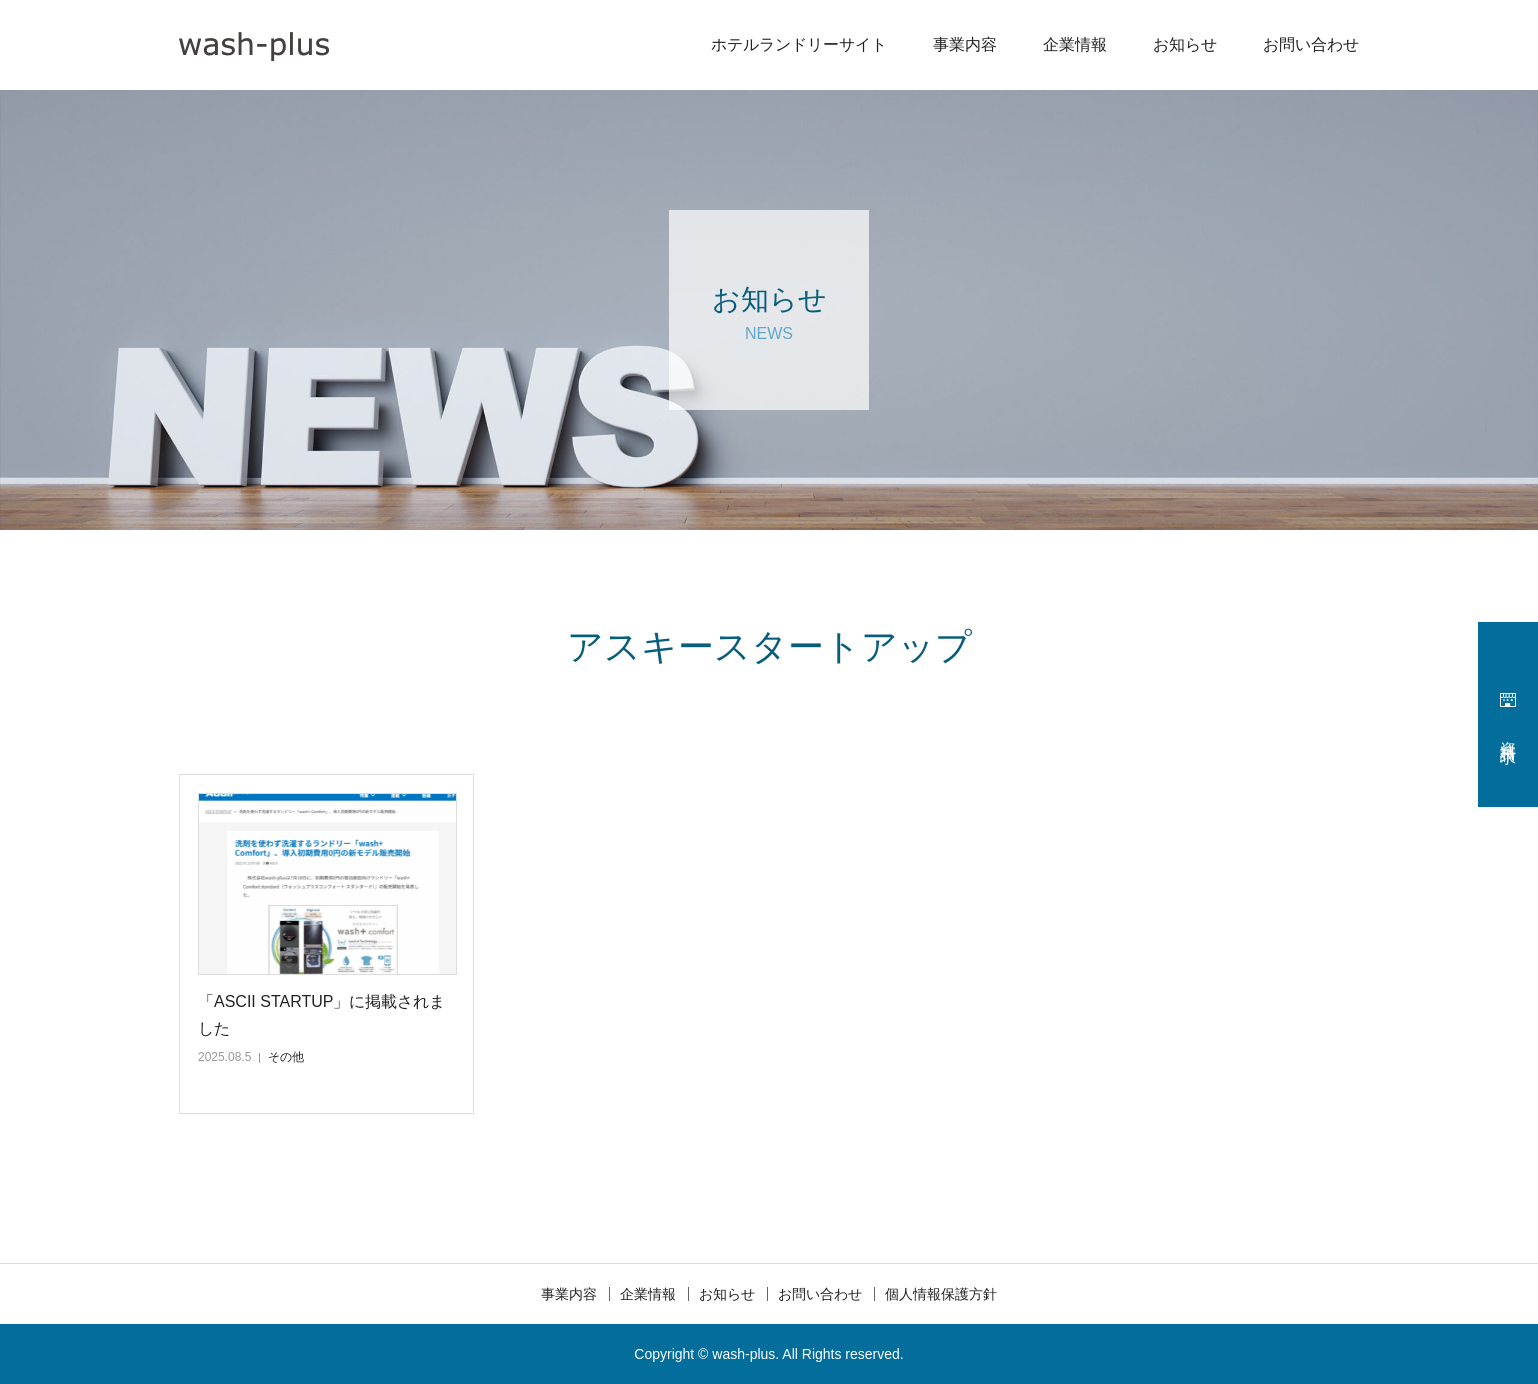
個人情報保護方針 (941, 1294)
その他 (286, 1057)
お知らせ (1185, 44)
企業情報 (1075, 44)
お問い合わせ (1311, 44)
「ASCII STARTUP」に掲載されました (321, 1015)
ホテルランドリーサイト (799, 44)
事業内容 (965, 44)
